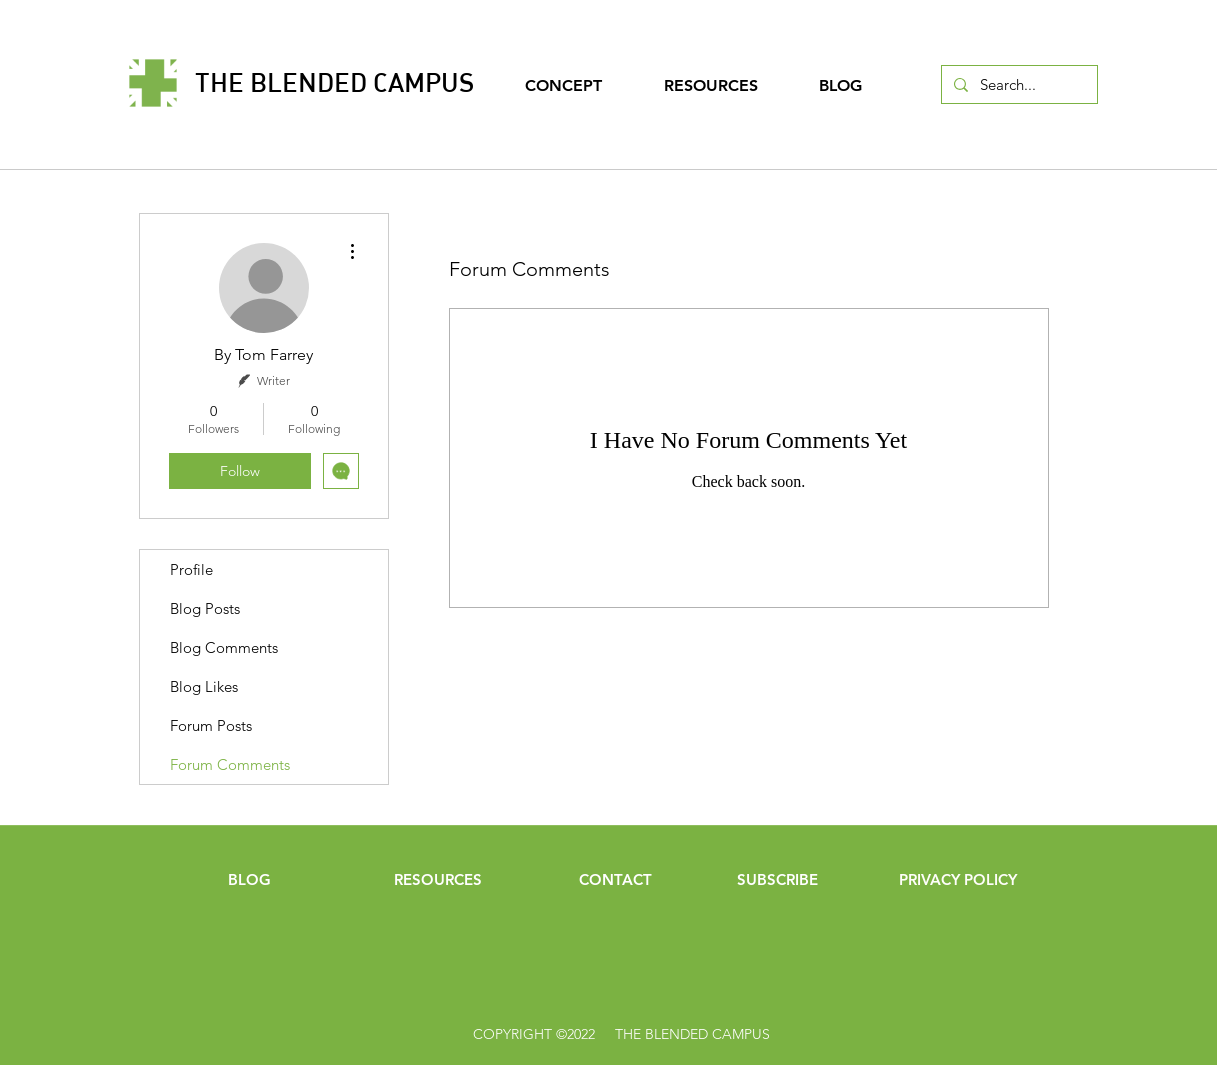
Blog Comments (224, 647)
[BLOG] (250, 879)
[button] (778, 879)
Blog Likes (204, 686)
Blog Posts (205, 608)
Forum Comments (230, 764)
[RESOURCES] (438, 879)
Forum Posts (211, 725)
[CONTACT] (616, 879)
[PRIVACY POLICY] (958, 879)
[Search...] (1017, 84)
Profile (191, 569)
